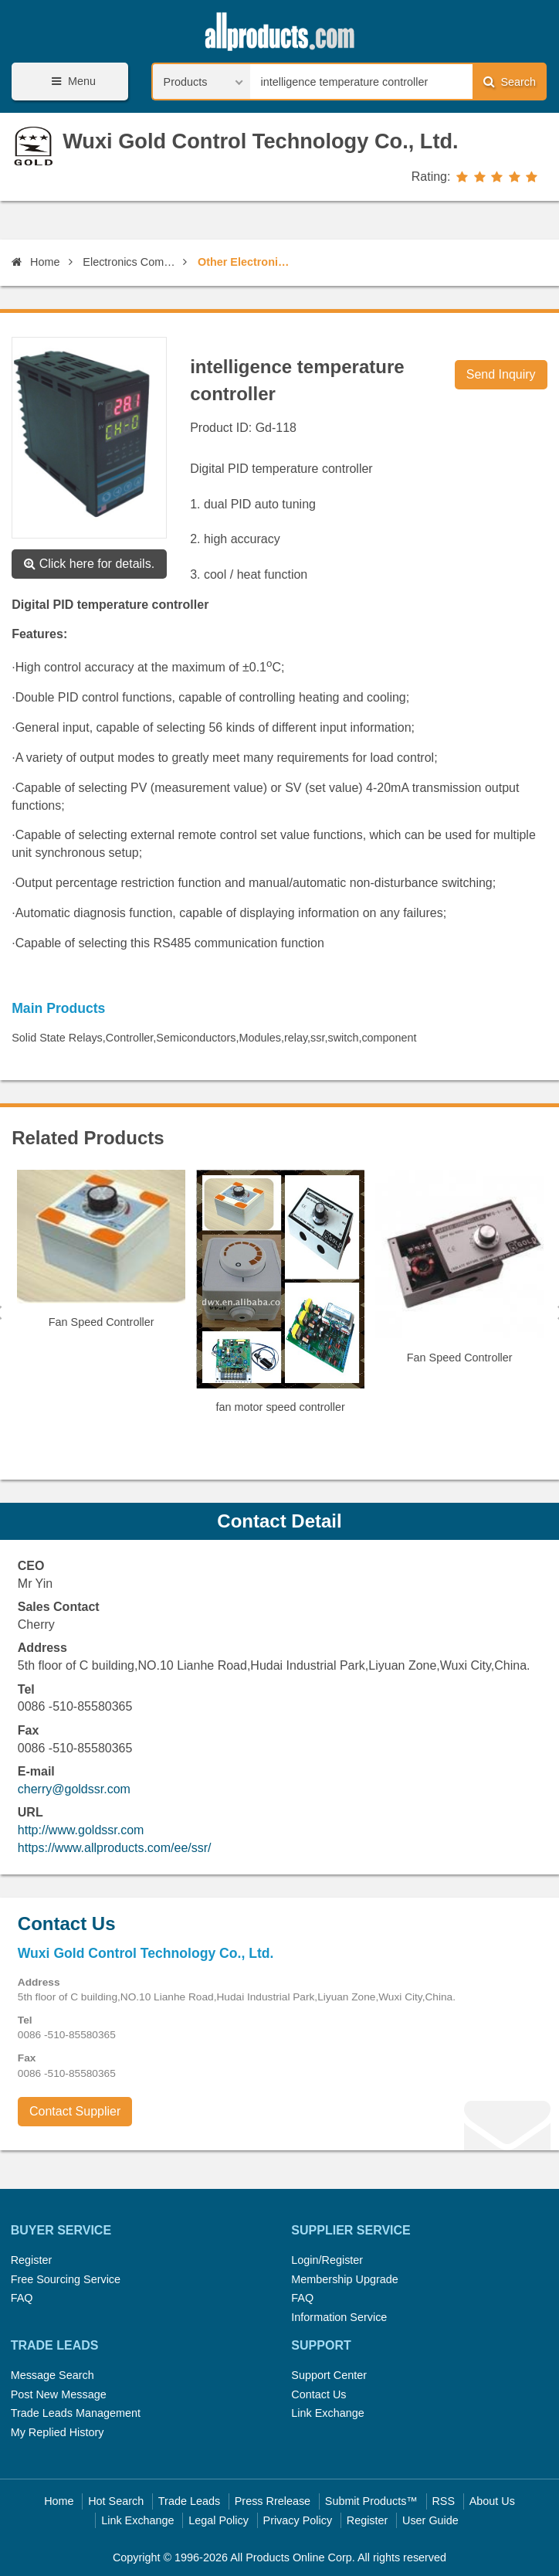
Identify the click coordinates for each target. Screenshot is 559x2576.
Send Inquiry (501, 374)
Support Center (329, 2375)
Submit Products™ (371, 2501)
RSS (443, 2501)
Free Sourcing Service (65, 2279)
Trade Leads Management (76, 2413)
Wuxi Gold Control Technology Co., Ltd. (261, 141)
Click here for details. (89, 563)
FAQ (22, 2298)
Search (509, 81)
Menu (71, 81)
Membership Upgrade (344, 2279)
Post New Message (59, 2394)
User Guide (430, 2520)
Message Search (52, 2375)
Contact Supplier (74, 2111)
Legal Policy (218, 2520)
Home (35, 262)
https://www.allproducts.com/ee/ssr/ (115, 1847)
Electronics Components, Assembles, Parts (130, 262)
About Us (492, 2501)
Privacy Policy (298, 2520)
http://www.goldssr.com (81, 1830)
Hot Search (116, 2501)
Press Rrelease (272, 2501)
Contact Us (318, 2394)
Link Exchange (327, 2413)
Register (32, 2260)
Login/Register (327, 2260)
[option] (101, 1255)
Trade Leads (189, 2501)
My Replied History (57, 2432)
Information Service (339, 2317)
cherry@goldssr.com (74, 1789)
